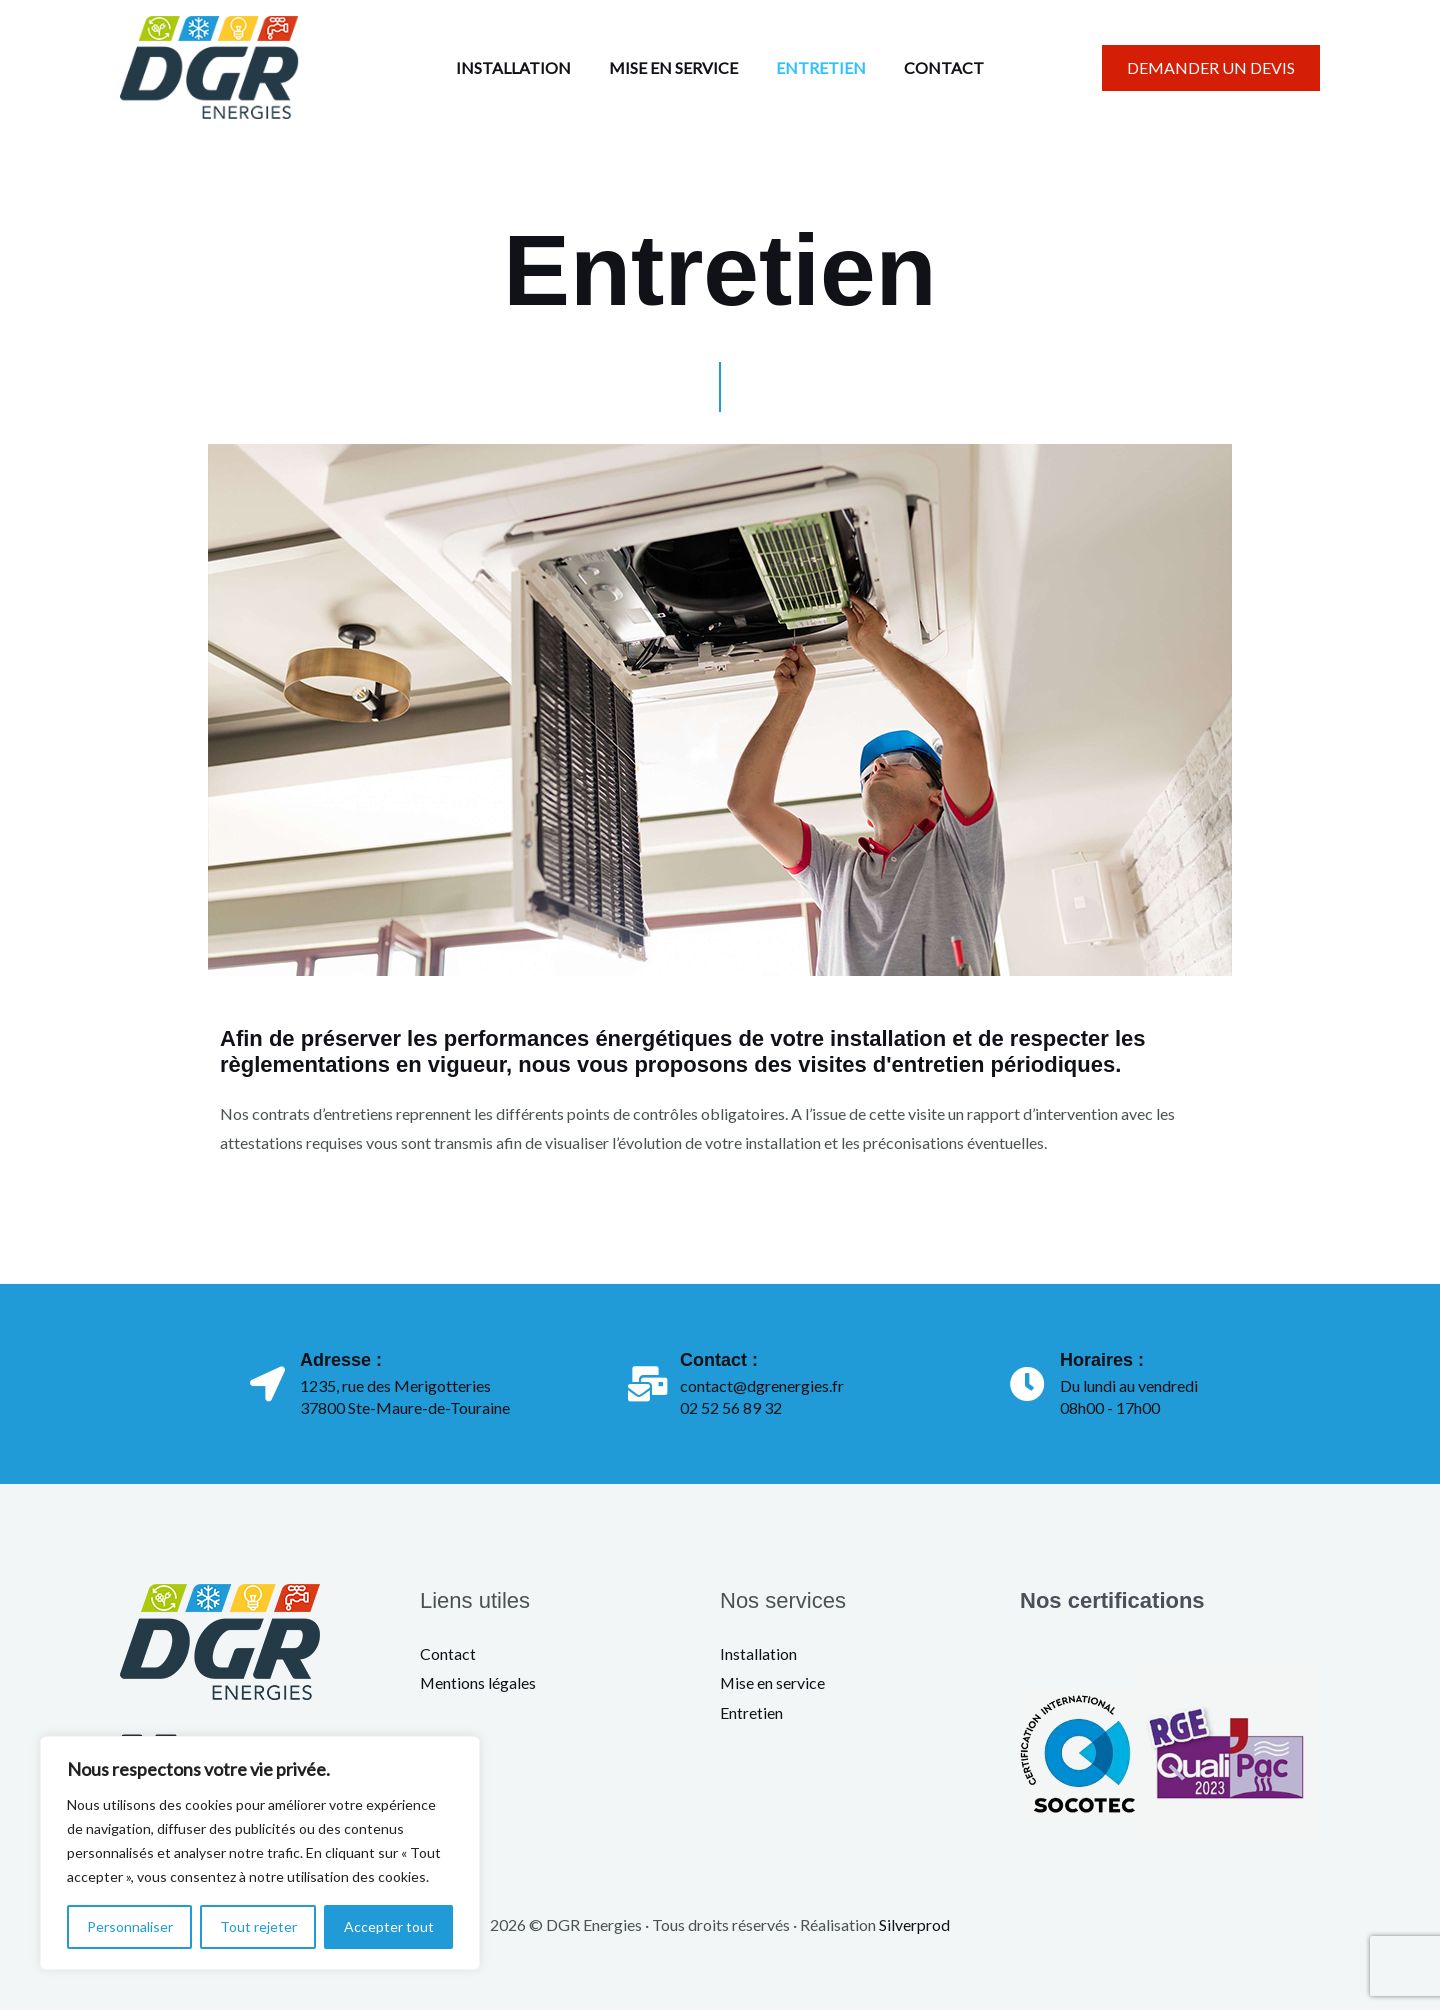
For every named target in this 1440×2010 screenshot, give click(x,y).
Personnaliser (130, 1926)
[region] (260, 1853)
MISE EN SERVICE (676, 67)
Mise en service (773, 1682)
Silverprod (914, 1924)
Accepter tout (389, 1926)
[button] (1211, 68)
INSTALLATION (522, 67)
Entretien (751, 1712)
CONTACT (935, 67)
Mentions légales (478, 1682)
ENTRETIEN (818, 67)
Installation (758, 1653)
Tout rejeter (258, 1926)
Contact (448, 1653)
